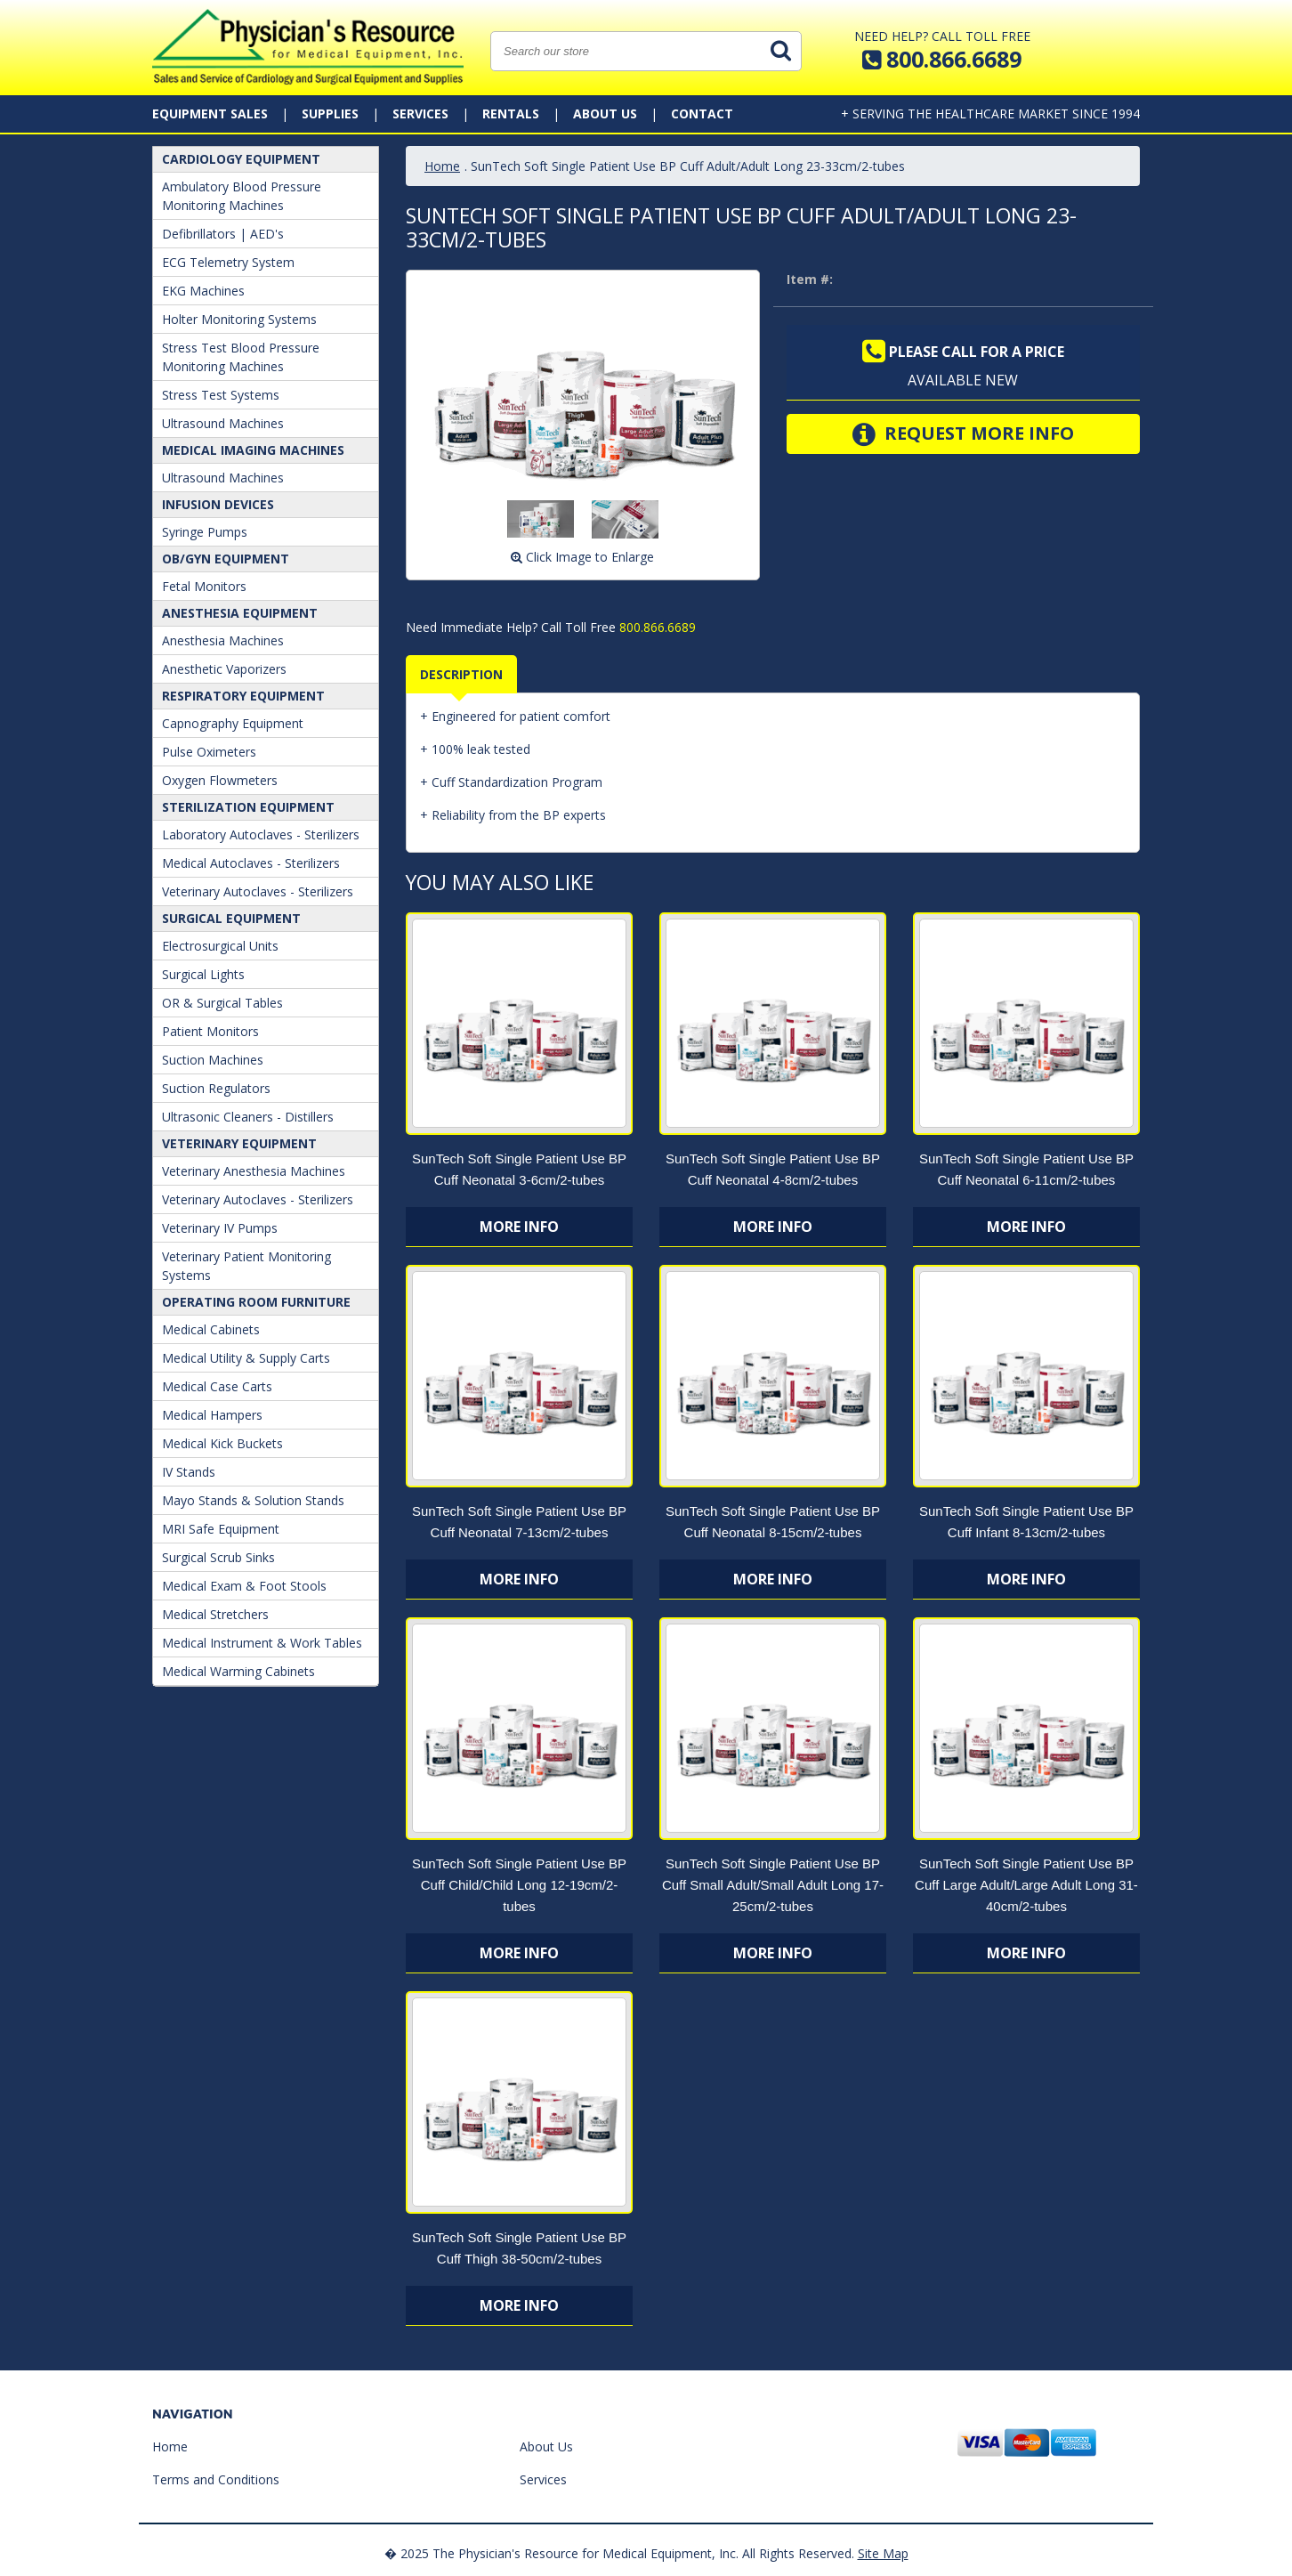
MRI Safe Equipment (220, 1528)
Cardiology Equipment (241, 158)
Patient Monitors (210, 1031)
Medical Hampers (212, 1414)
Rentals (510, 113)
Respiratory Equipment (243, 695)
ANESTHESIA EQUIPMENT (240, 612)
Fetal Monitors (204, 586)
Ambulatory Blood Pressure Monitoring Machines (241, 196)
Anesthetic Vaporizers (224, 668)
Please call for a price (963, 351)
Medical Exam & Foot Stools (244, 1585)
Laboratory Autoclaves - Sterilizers (260, 834)
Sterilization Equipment (248, 806)
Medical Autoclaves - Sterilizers (251, 863)
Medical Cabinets (211, 1329)
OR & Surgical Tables (222, 1002)
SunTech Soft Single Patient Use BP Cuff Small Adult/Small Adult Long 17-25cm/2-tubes (773, 1885)
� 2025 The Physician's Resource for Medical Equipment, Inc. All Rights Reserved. (619, 2553)
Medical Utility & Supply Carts (246, 1357)
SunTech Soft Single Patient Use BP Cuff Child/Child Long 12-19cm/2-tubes (519, 1885)
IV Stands (188, 1471)
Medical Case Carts (217, 1386)
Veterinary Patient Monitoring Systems (246, 1266)
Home (442, 166)
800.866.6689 (656, 627)
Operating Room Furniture (256, 1301)
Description (461, 674)
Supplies (330, 113)
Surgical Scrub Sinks (218, 1557)
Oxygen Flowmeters (220, 780)
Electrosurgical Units (220, 945)
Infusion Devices (218, 504)
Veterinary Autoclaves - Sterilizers (257, 891)
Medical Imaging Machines (253, 449)
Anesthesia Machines (223, 640)
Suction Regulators (216, 1088)
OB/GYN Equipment (225, 558)
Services (420, 113)
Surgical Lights (203, 974)
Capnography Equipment (232, 723)
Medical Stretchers (215, 1614)
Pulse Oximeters (209, 751)
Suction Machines (212, 1059)
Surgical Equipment (231, 918)
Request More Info (963, 434)
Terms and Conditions (215, 2479)
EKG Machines (203, 290)
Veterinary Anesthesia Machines (253, 1170)
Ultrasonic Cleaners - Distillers (248, 1116)
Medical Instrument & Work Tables (262, 1642)
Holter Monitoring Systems (239, 319)
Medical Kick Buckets (222, 1443)
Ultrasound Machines (223, 423)
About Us (605, 113)
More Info (519, 1226)
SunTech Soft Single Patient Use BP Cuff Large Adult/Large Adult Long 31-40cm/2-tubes (1026, 1885)
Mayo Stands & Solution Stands (253, 1500)
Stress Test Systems (220, 394)
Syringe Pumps (204, 531)
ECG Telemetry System (228, 262)
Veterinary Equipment (239, 1143)
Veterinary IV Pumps (220, 1227)
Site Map (883, 2553)
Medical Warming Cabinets (238, 1671)
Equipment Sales (210, 113)
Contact (702, 113)
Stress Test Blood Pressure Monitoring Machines (240, 357)
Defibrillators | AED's (223, 233)
